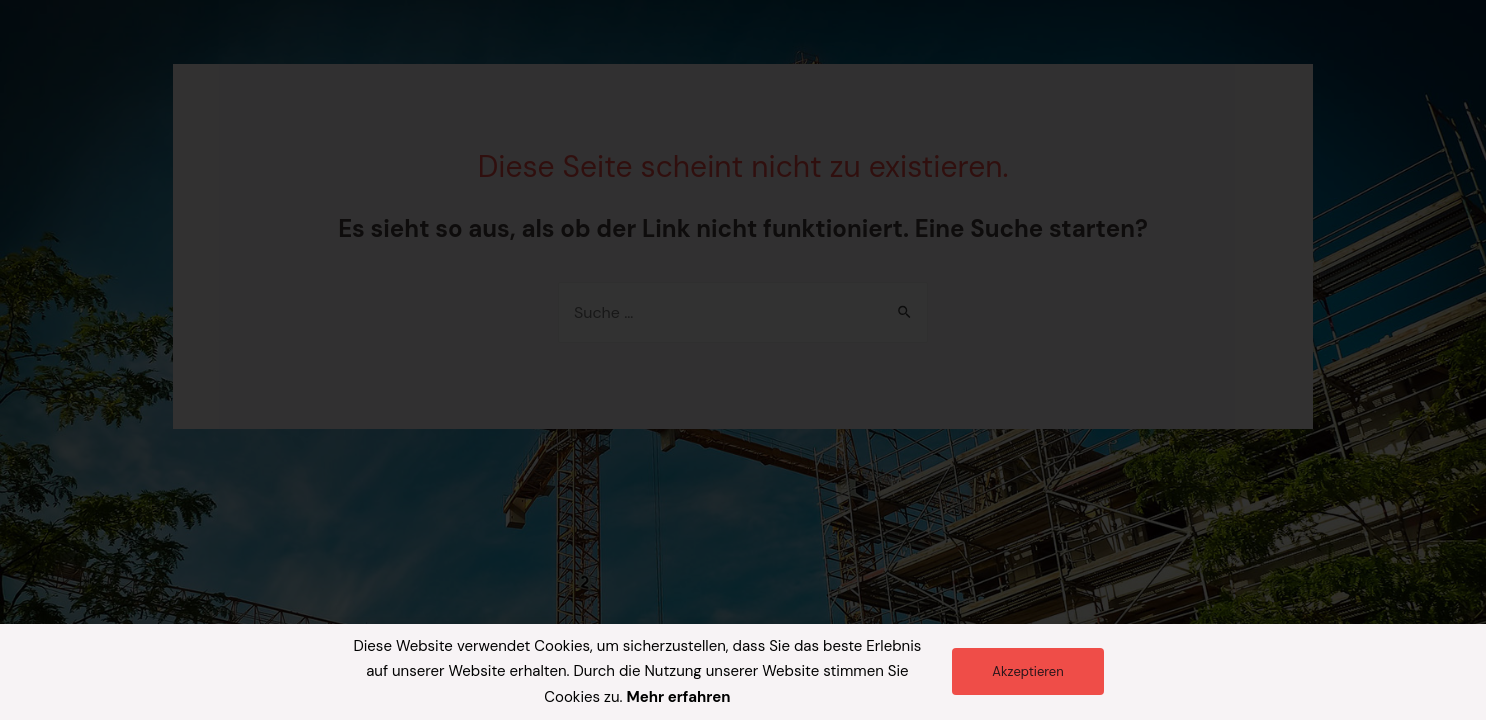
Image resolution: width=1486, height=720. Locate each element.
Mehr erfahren (678, 697)
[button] (1027, 671)
